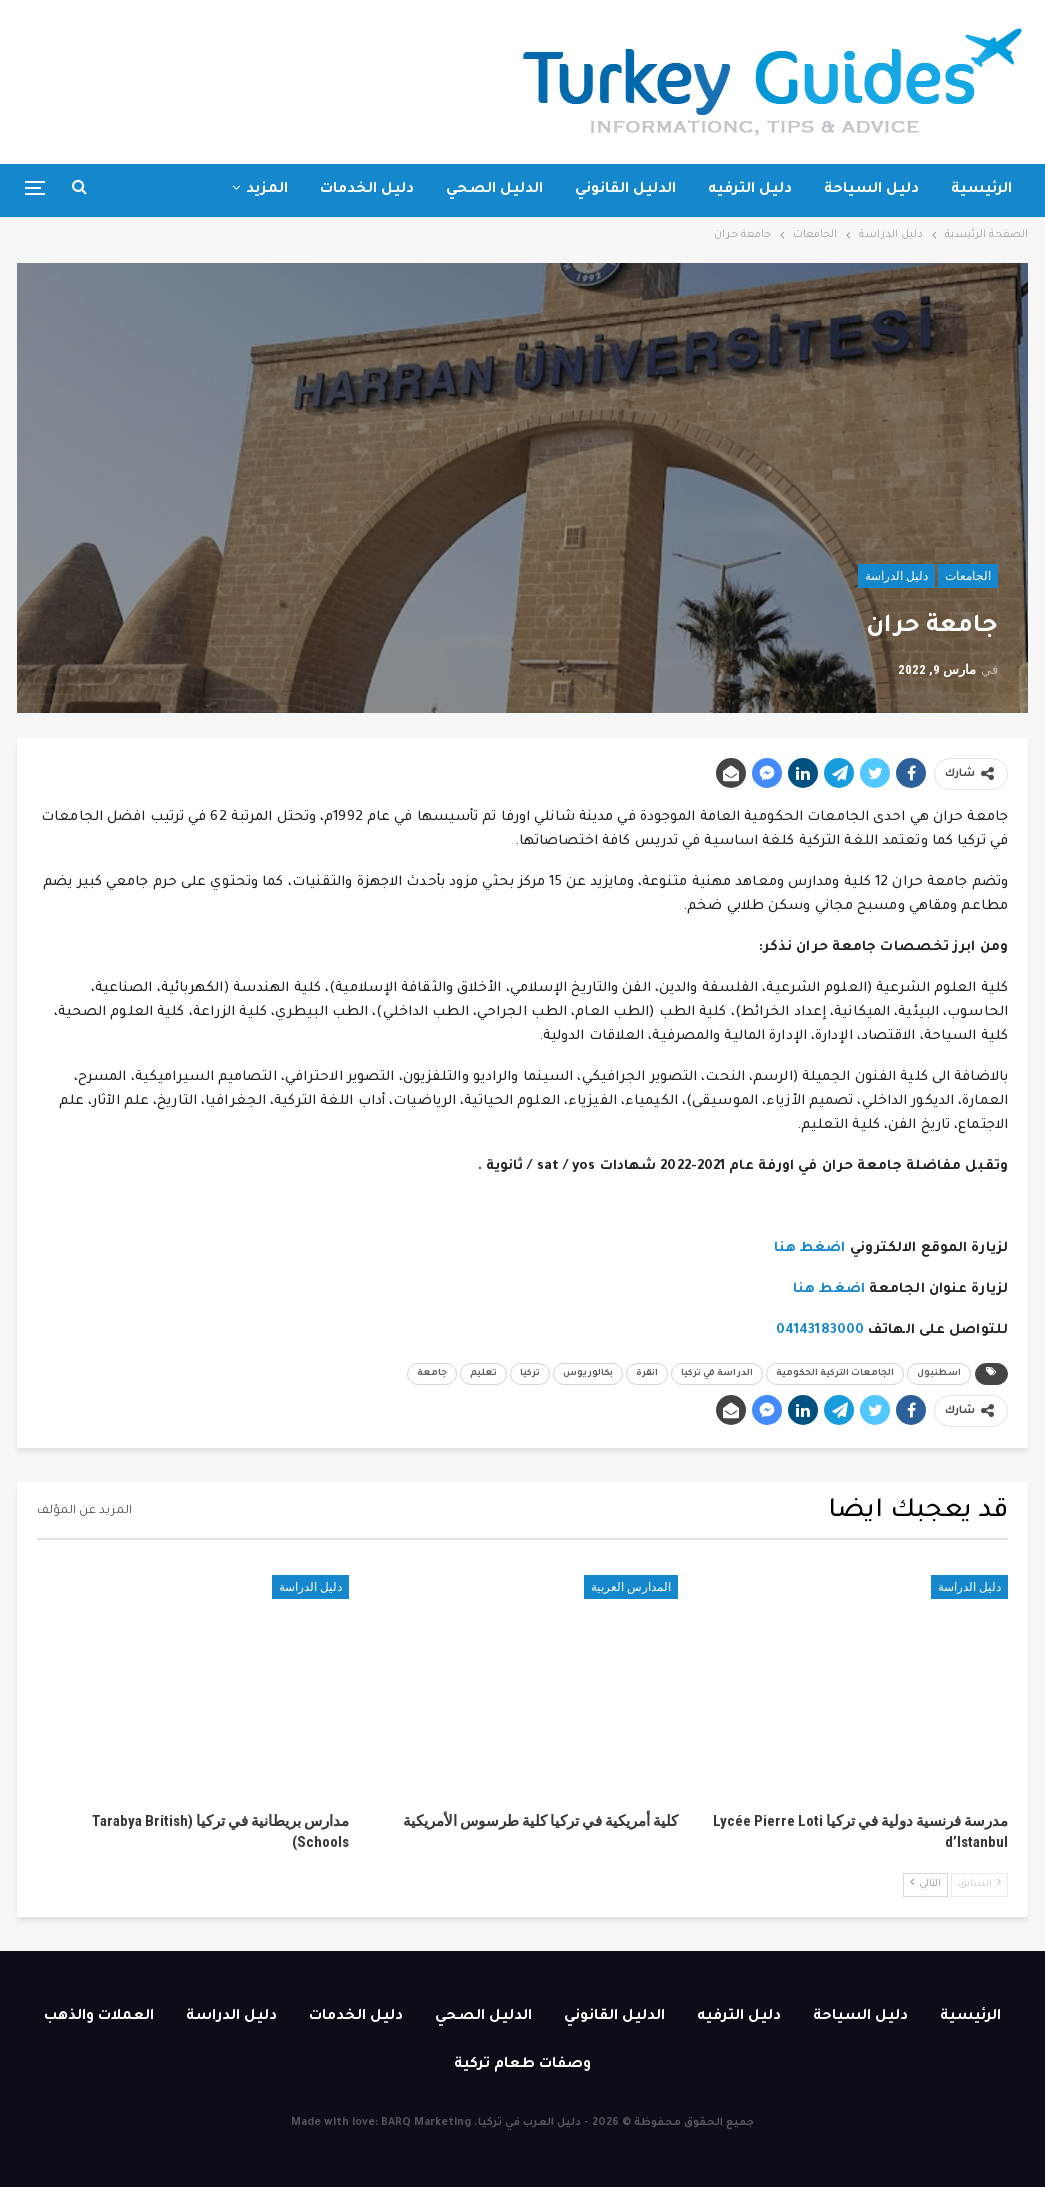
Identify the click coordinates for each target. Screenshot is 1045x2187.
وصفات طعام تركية (522, 2065)
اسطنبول (939, 1374)
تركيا (530, 1374)
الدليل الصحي (494, 190)
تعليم (483, 1374)
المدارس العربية (631, 1587)
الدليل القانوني (625, 190)
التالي (925, 1883)
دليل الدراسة (896, 576)
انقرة (647, 1374)
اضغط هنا (810, 1248)
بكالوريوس (588, 1374)
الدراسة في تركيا (717, 1374)
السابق (979, 1883)
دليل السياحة (871, 190)
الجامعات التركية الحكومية (835, 1374)
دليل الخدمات (367, 190)
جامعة (432, 1374)
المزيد (267, 190)
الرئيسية (981, 190)
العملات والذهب (99, 2017)
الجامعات (968, 576)
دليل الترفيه (750, 190)
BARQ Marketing (426, 2123)
